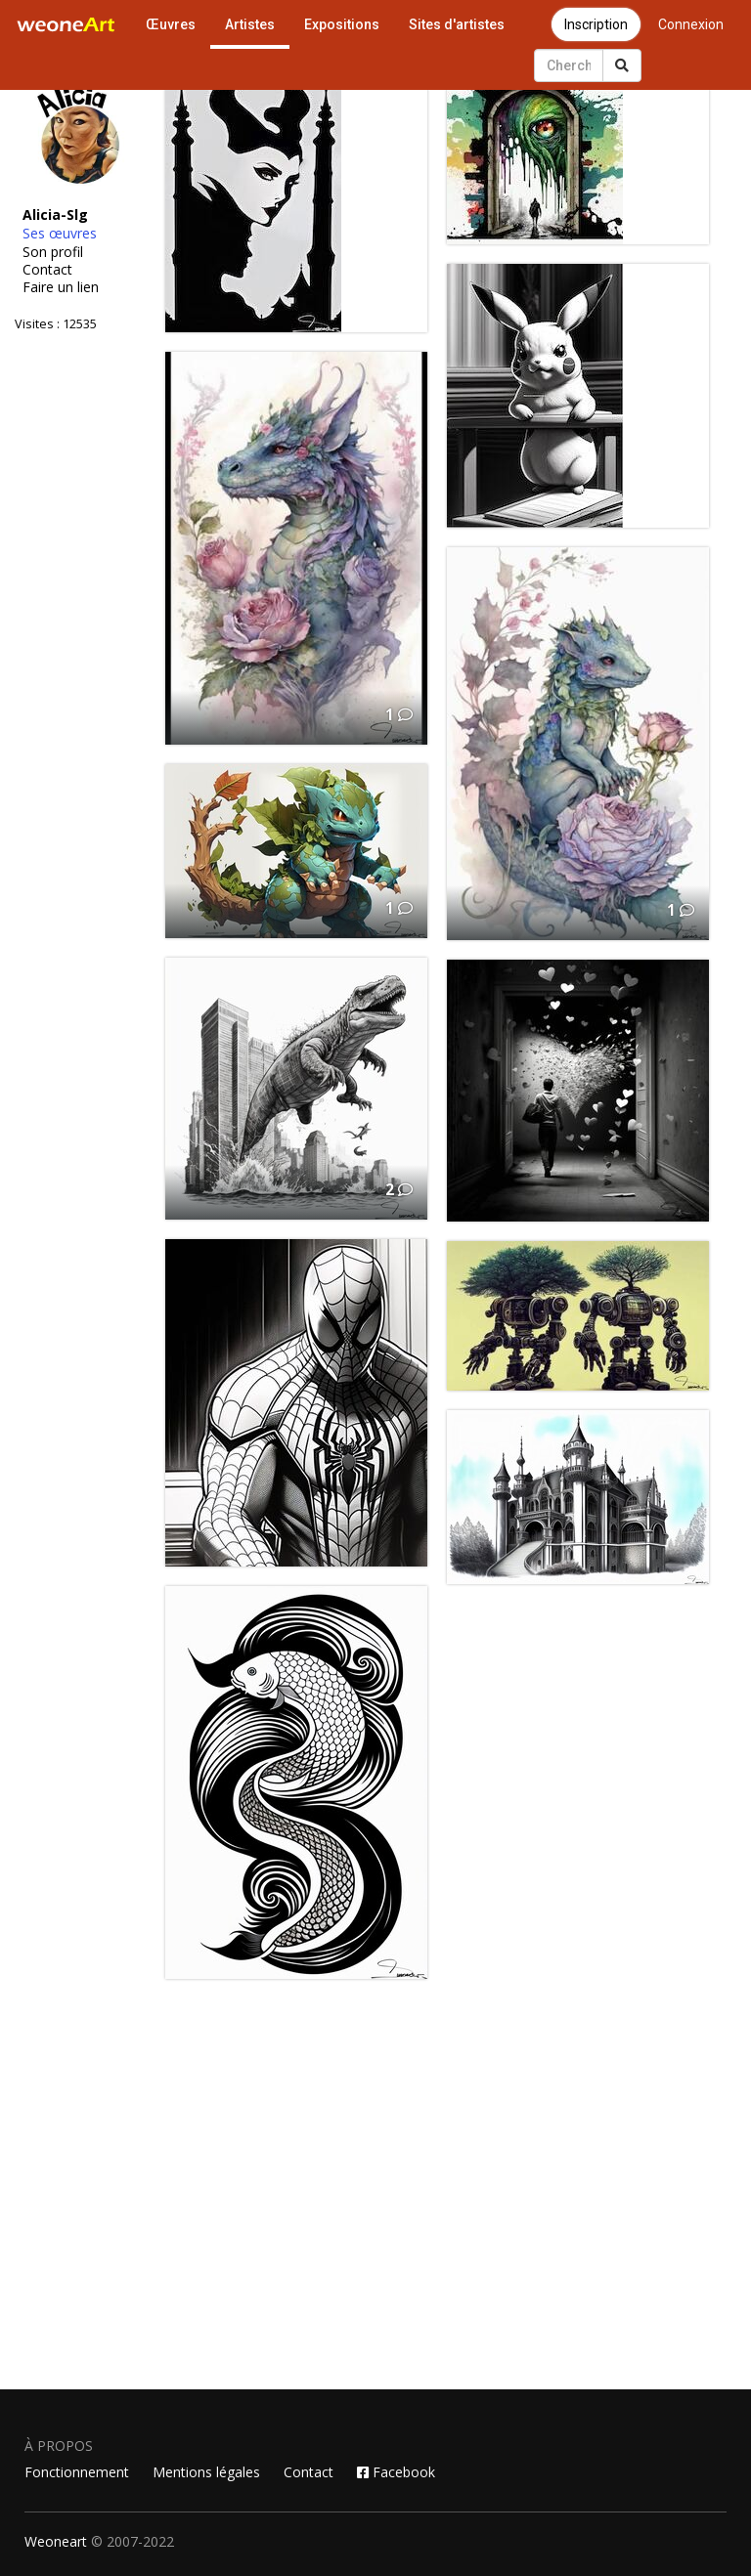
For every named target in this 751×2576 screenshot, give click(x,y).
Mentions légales (206, 2472)
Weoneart (55, 2541)
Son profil (52, 252)
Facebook (396, 2472)
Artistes (250, 24)
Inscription (596, 24)
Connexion (691, 24)
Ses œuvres (59, 233)
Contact (47, 270)
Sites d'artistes (457, 24)
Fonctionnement (76, 2472)
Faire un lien (60, 287)
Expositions (341, 24)
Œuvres (171, 24)
